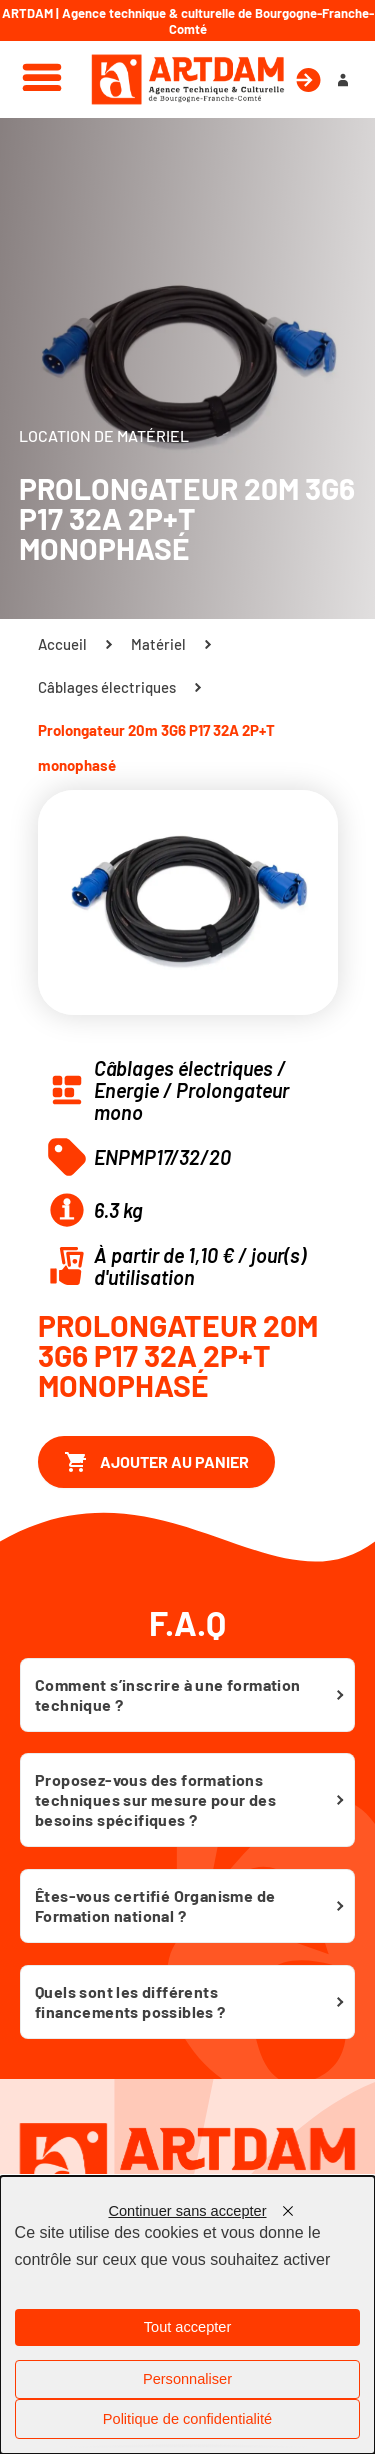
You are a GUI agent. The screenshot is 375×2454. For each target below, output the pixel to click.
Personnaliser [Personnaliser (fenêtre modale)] (187, 2379)
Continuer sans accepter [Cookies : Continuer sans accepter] (187, 2211)
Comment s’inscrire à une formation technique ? (168, 1694)
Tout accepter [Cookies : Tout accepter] (188, 2327)
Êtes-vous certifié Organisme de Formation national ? (155, 1905)
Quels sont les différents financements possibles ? (130, 2001)
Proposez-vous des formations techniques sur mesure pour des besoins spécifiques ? (155, 1799)
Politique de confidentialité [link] (187, 2419)
